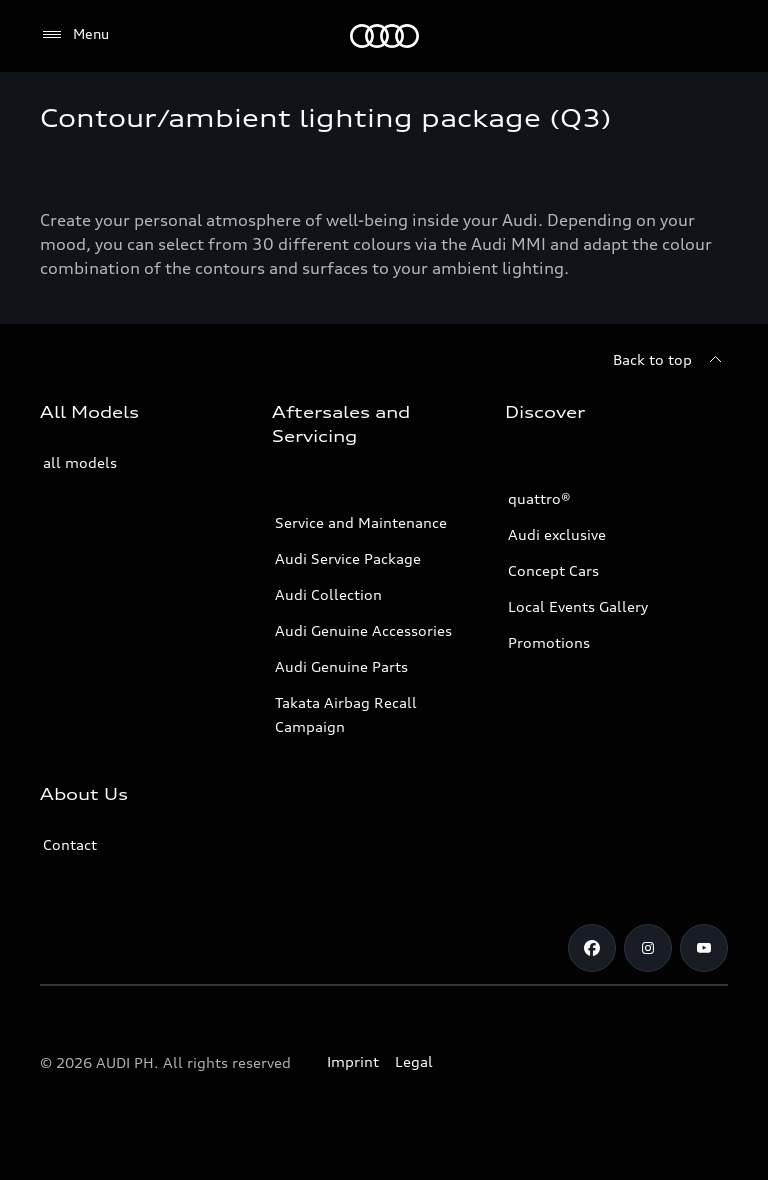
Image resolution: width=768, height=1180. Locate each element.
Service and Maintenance (361, 522)
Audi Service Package (348, 558)
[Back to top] (670, 360)
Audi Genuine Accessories (363, 630)
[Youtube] (704, 948)
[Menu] (74, 35)
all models (80, 462)
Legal (414, 1061)
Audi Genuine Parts (341, 666)
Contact (70, 844)
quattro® (539, 498)
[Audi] (384, 36)
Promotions (549, 642)
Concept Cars (553, 570)
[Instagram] (648, 948)
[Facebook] (592, 948)
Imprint (353, 1061)
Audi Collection (328, 594)
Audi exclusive (557, 534)
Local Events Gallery (578, 606)
